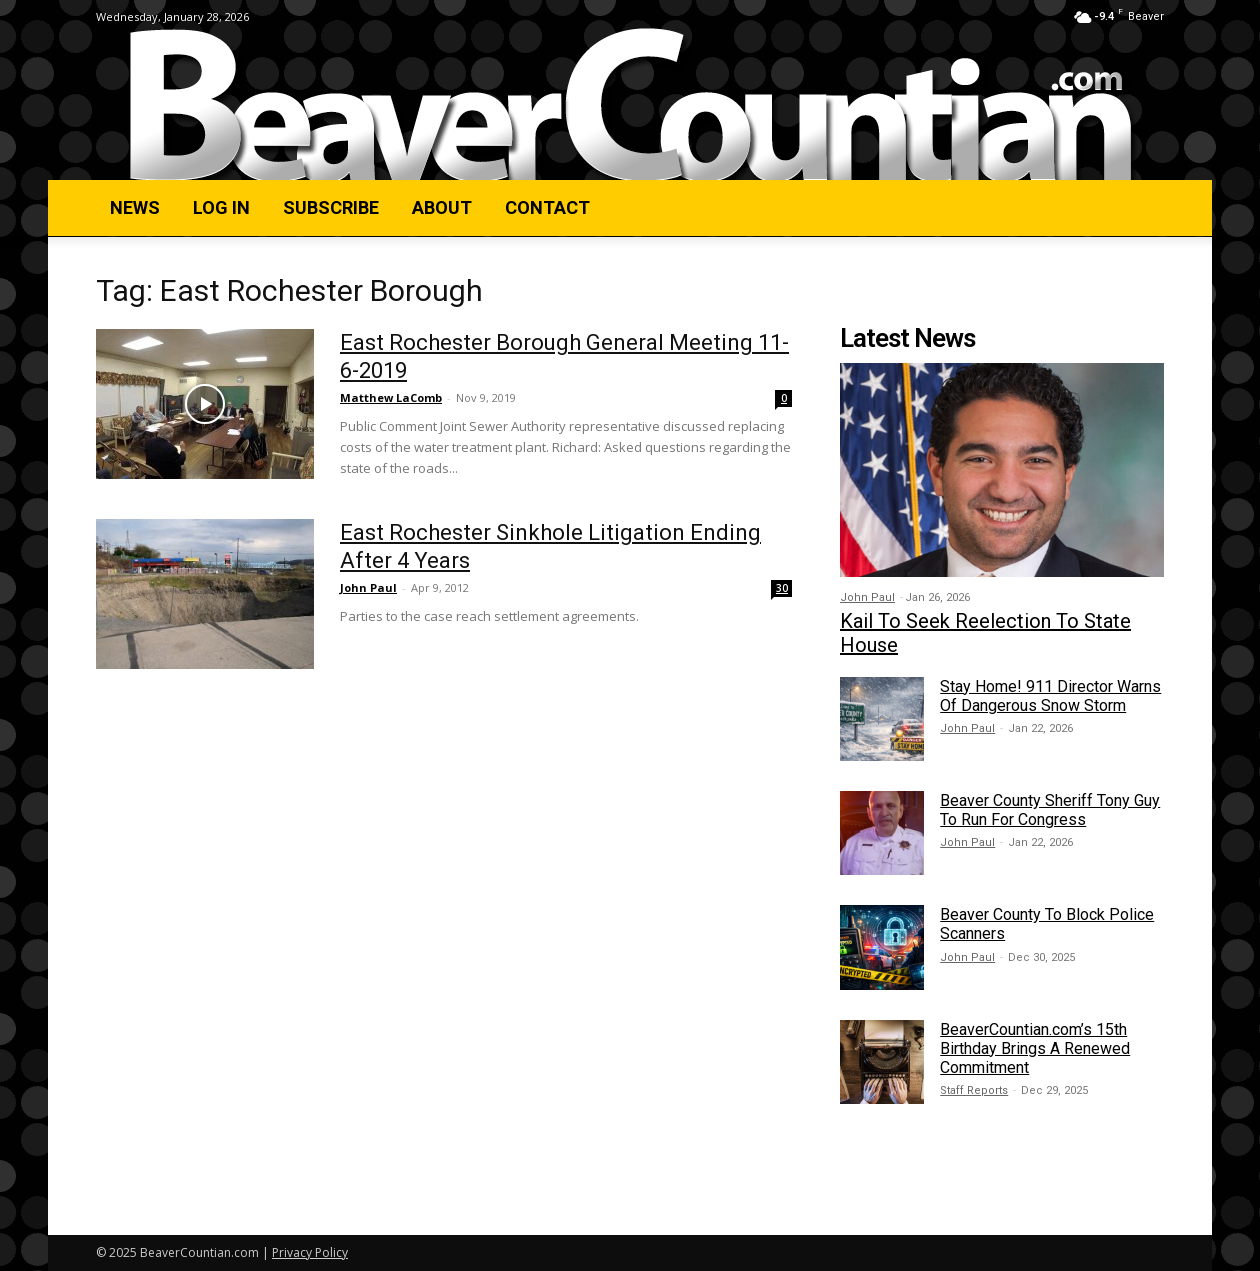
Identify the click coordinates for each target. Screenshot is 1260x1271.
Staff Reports (974, 1090)
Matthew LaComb (391, 397)
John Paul (368, 587)
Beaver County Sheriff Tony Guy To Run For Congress (1050, 810)
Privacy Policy (310, 1252)
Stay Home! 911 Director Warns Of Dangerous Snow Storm (1050, 696)
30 (782, 588)
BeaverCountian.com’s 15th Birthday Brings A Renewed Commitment (1035, 1048)
